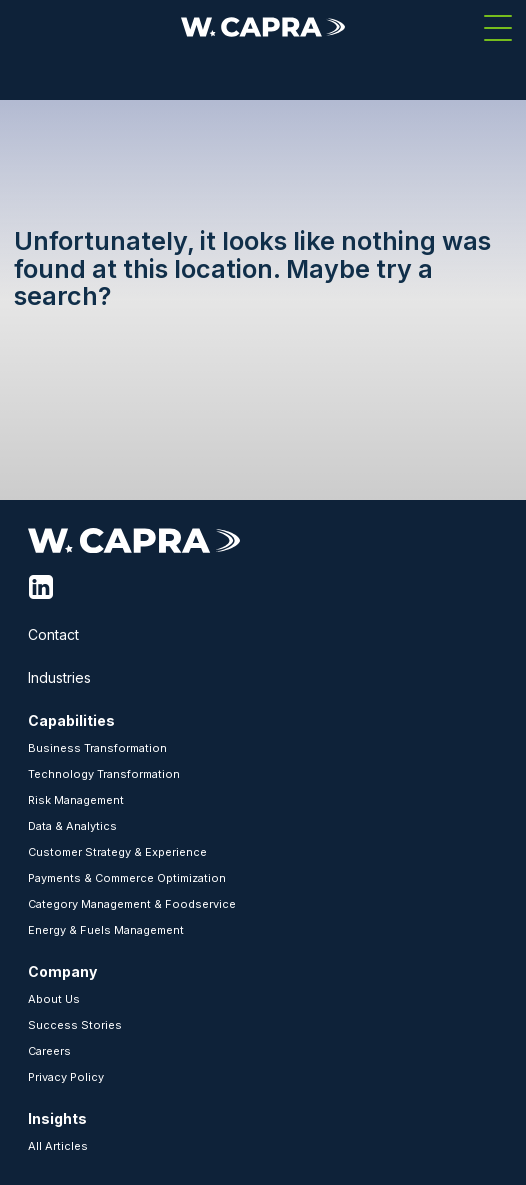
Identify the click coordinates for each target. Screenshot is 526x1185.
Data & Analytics (72, 826)
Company (62, 971)
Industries (59, 677)
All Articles (58, 1146)
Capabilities (71, 720)
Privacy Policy (66, 1077)
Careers (49, 1051)
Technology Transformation (104, 774)
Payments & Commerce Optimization (127, 878)
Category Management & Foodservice (132, 904)
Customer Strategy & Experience (117, 852)
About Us (54, 999)
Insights (57, 1118)
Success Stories (75, 1025)
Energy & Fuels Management (106, 930)
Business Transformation (97, 748)
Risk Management (76, 800)
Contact (53, 634)
